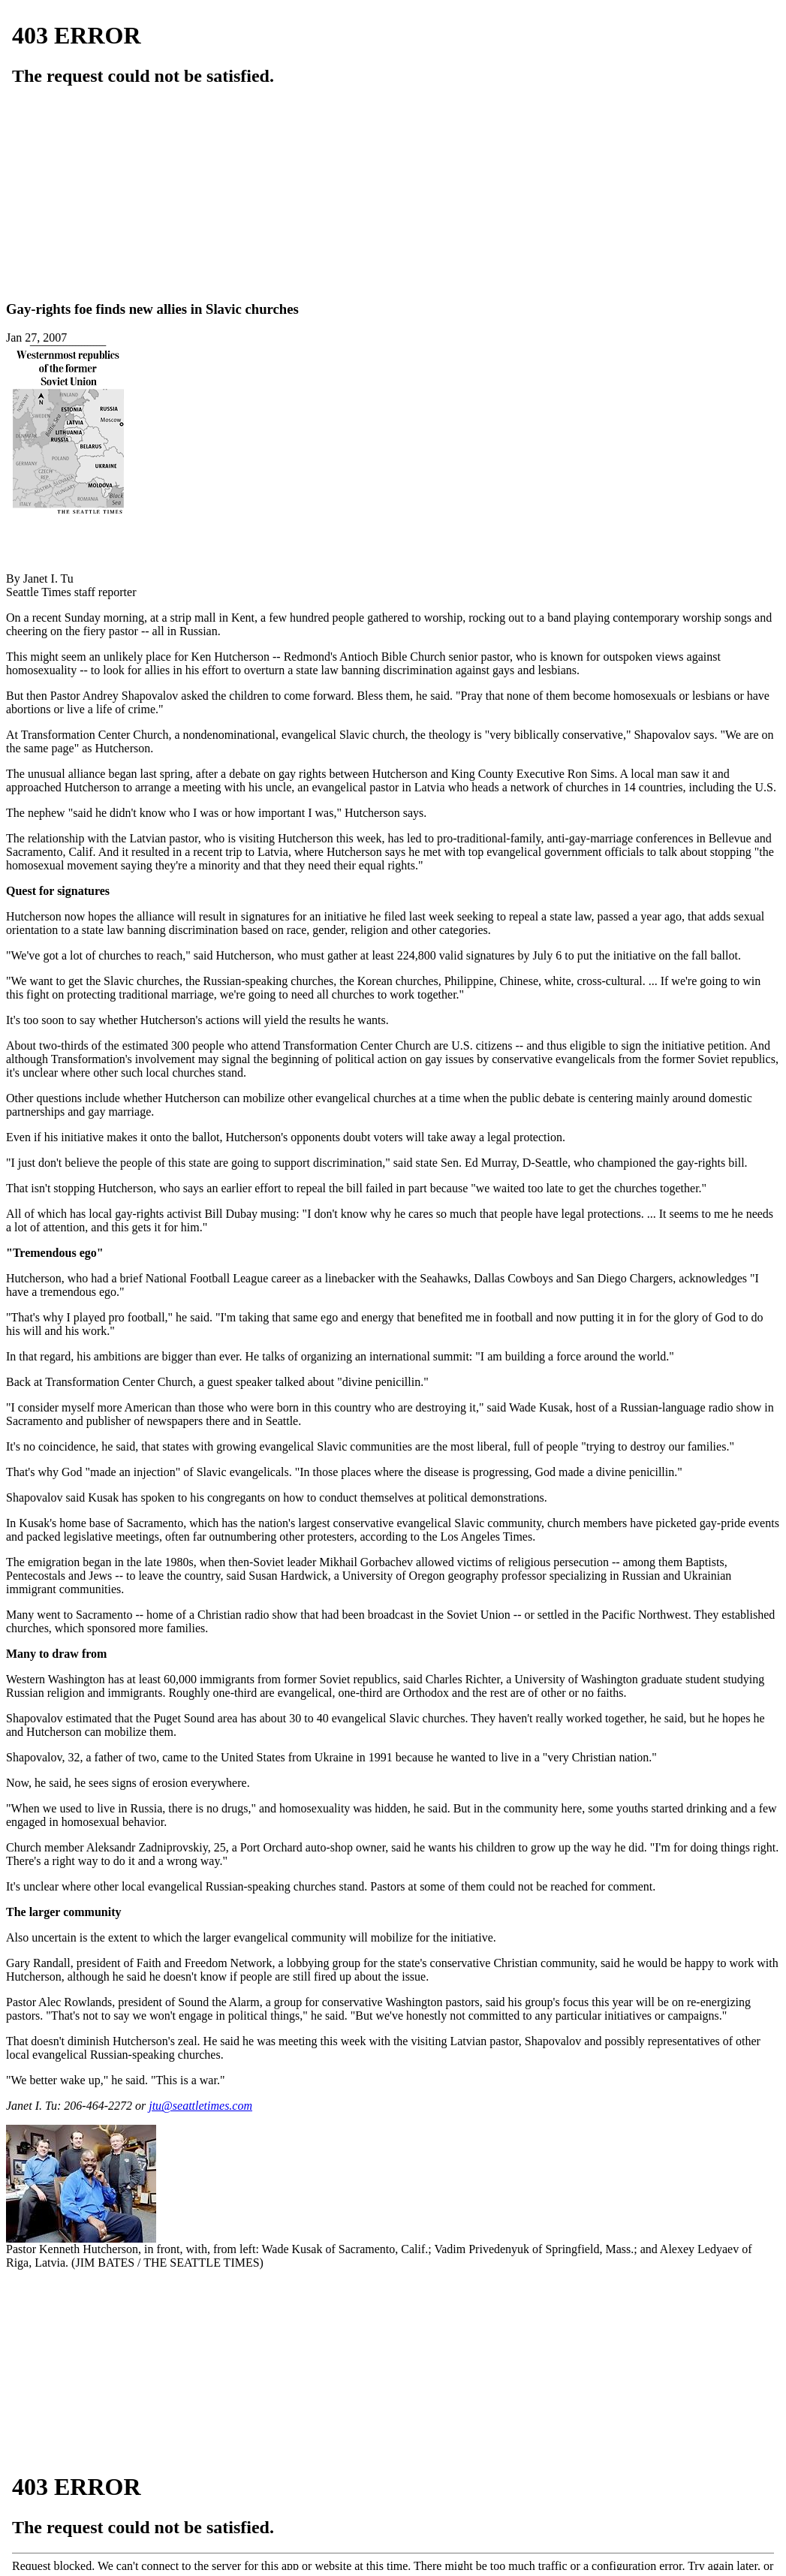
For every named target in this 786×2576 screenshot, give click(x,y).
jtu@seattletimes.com (200, 2105)
